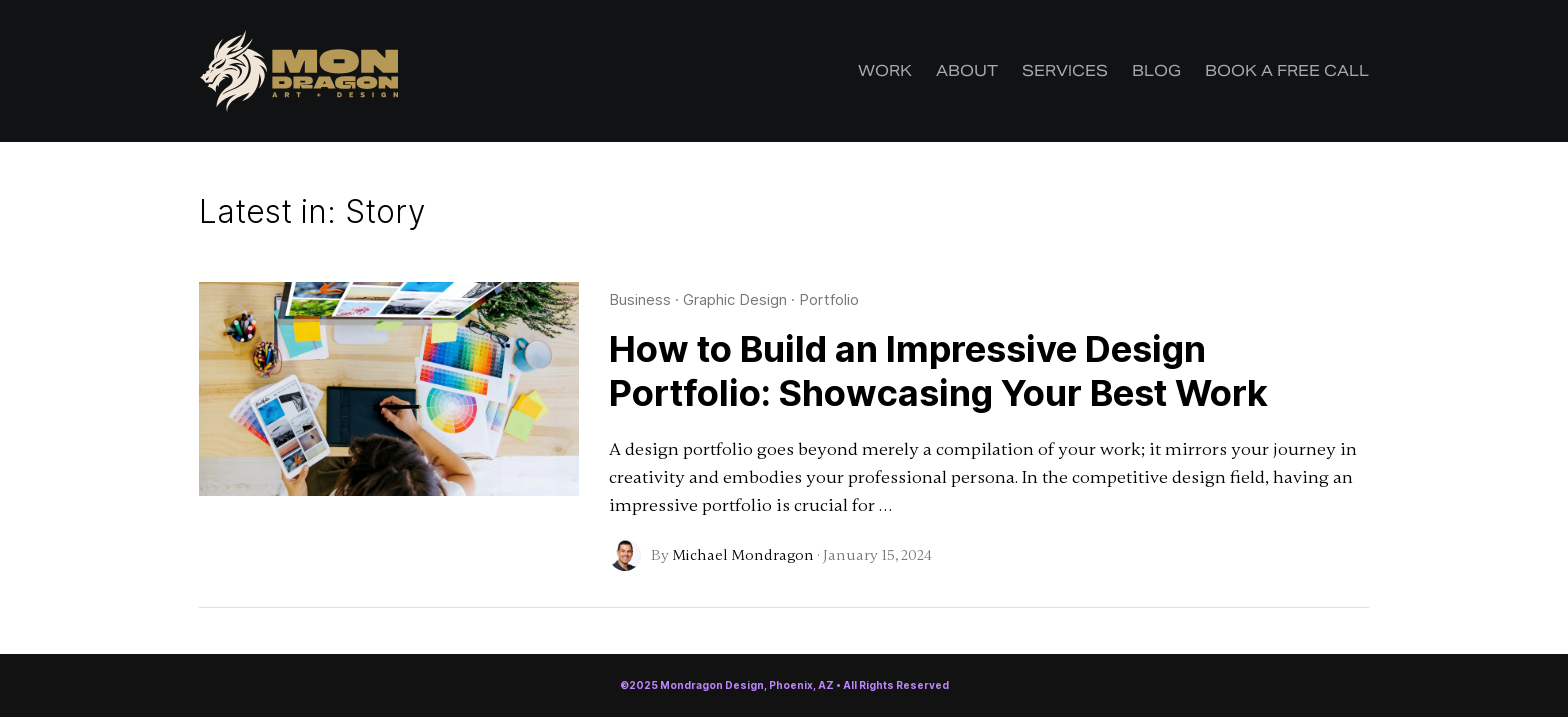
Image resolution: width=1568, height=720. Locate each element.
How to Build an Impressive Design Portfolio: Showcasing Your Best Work (938, 371)
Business (640, 299)
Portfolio (829, 299)
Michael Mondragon (743, 555)
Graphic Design (735, 299)
